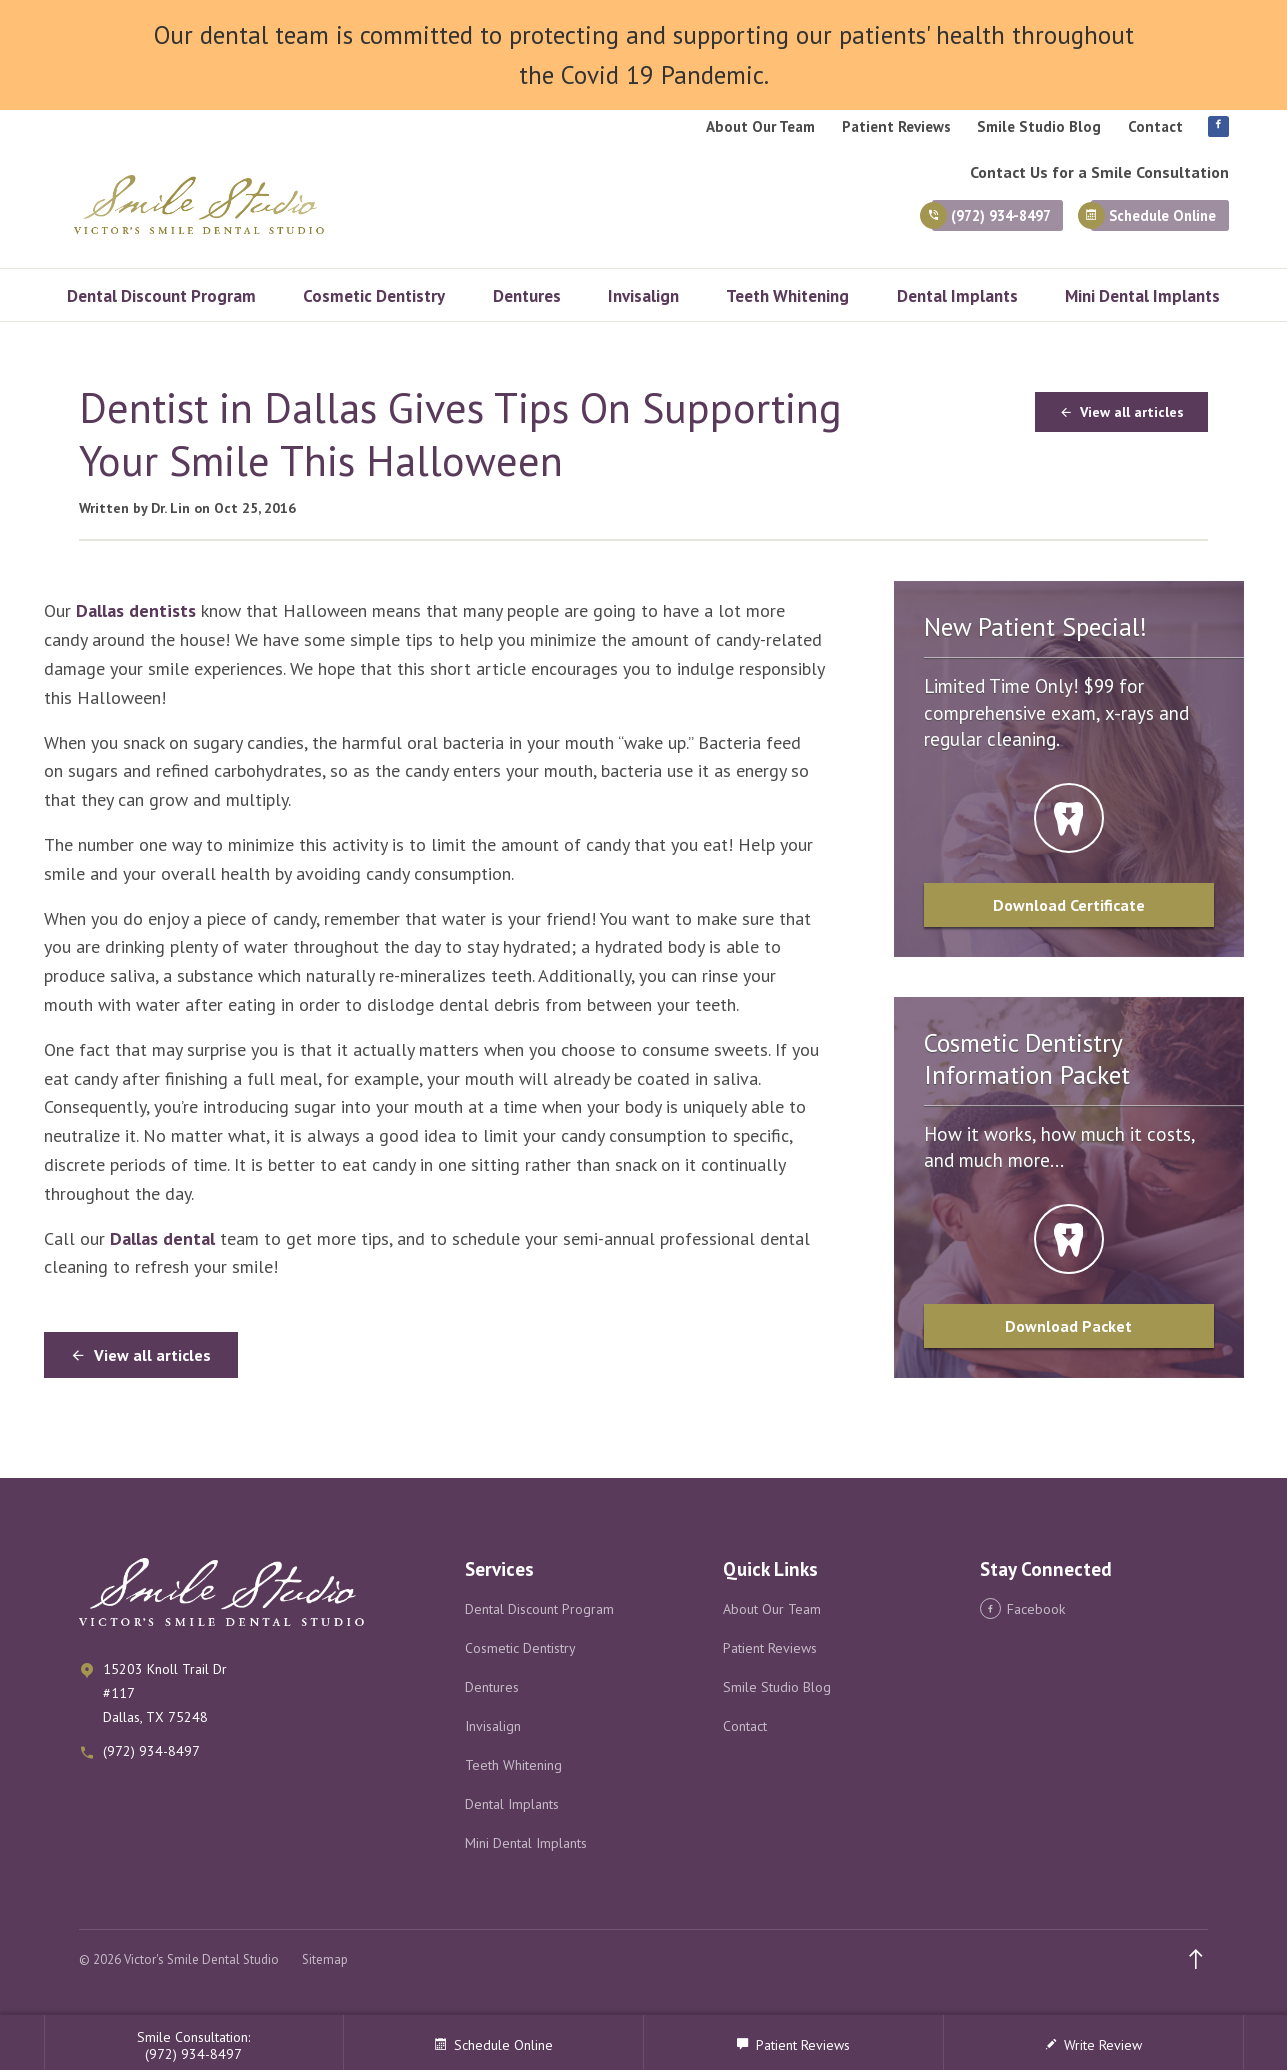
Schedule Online (1148, 221)
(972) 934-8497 (942, 221)
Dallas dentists (136, 610)
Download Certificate (1069, 905)
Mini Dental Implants (1142, 296)
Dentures (527, 296)
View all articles (1122, 412)
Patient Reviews (896, 127)
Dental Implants (957, 296)
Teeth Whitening (787, 296)
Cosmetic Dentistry (374, 296)
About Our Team (760, 127)
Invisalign (643, 296)
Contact (1155, 127)
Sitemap (325, 1959)
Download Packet (1068, 1326)
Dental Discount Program (161, 296)
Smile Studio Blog (1039, 127)
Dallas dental (162, 1238)
